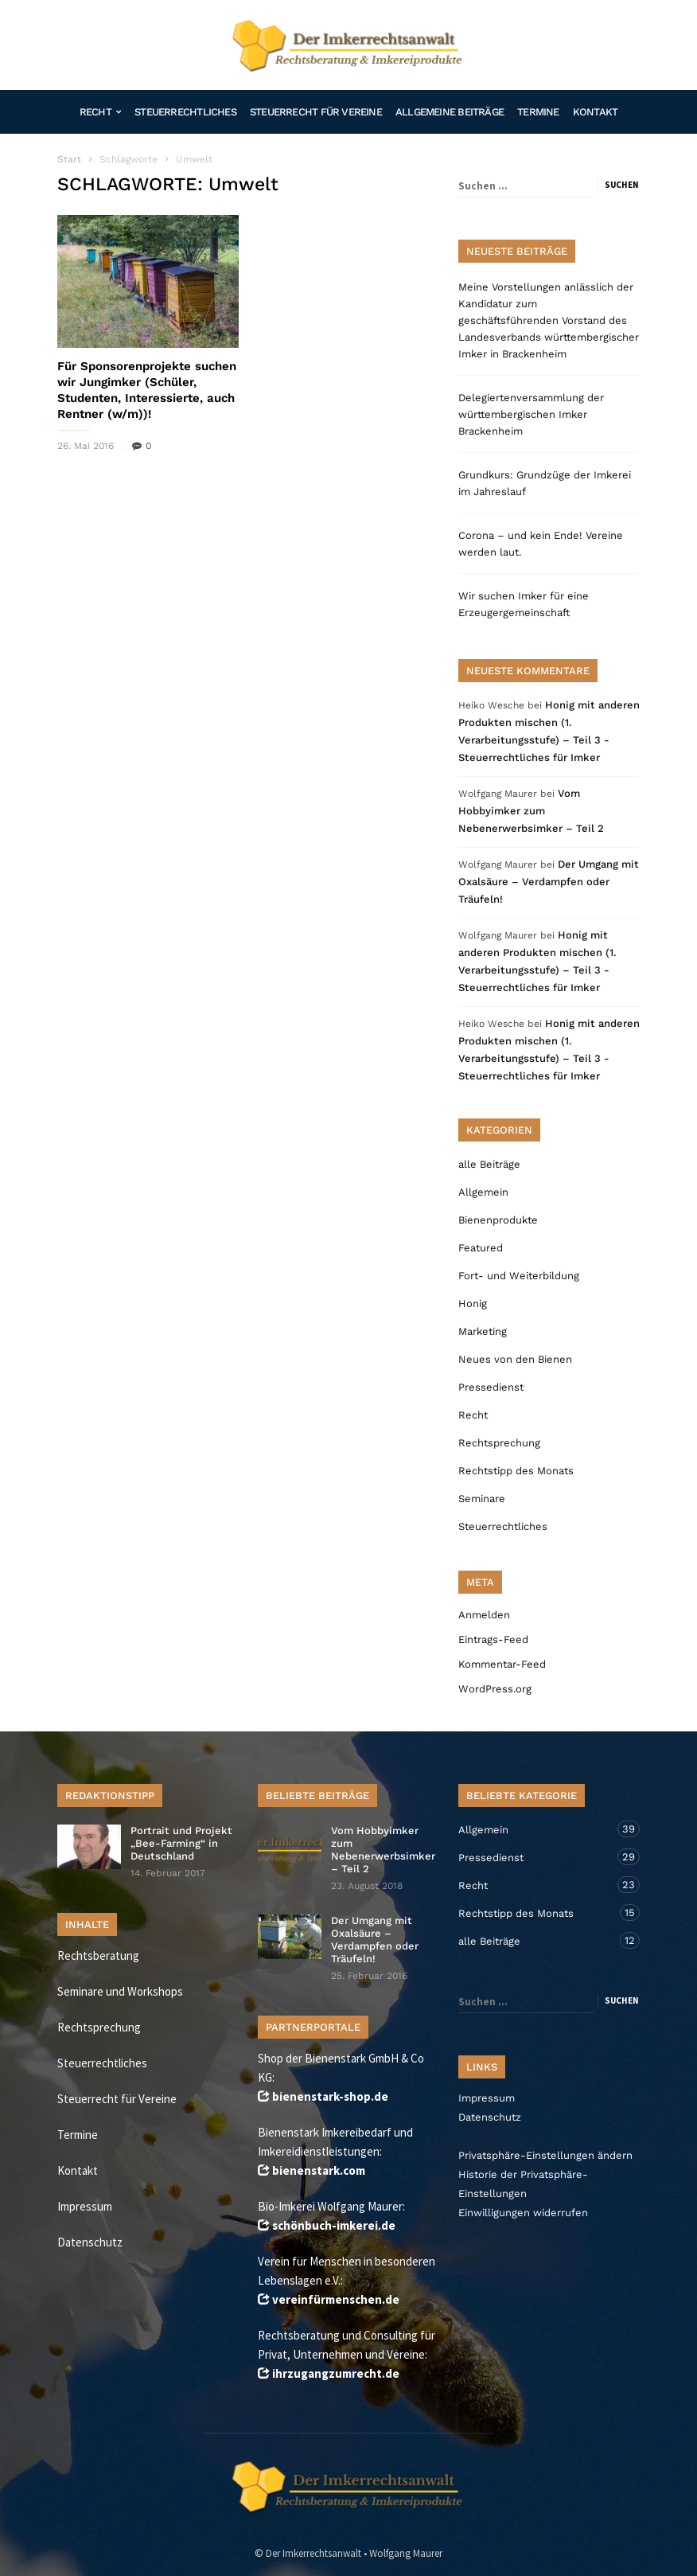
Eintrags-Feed (493, 1639)
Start (69, 159)
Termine (538, 112)
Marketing (482, 1331)
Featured (480, 1248)
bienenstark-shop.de (330, 2096)
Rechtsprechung (499, 1443)
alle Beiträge (489, 1164)
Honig (472, 1303)
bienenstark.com (318, 2170)
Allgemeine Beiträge (449, 112)
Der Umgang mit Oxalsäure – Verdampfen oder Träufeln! (548, 881)
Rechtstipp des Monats (516, 1471)
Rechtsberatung (98, 1955)
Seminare (481, 1499)
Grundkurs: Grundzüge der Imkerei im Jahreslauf (544, 483)
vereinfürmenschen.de (335, 2299)
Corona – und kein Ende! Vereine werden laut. (540, 543)
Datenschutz (90, 2242)
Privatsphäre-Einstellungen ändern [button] (545, 2155)
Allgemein (483, 1192)
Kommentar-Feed (502, 1664)
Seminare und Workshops (120, 1991)
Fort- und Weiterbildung (518, 1276)
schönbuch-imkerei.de (333, 2225)
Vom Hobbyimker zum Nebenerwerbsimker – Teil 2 (531, 810)
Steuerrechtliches (185, 112)
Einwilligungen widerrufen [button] (523, 2213)
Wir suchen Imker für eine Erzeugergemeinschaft (523, 604)
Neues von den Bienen (515, 1359)
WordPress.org (495, 1689)
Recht (100, 112)
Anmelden (484, 1615)
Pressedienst (491, 1387)
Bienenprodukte (498, 1220)
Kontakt (595, 112)
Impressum (84, 2206)
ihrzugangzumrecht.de (335, 2373)
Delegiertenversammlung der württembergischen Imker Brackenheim (531, 414)
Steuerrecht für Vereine (316, 112)
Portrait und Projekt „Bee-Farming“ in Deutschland (181, 1843)
